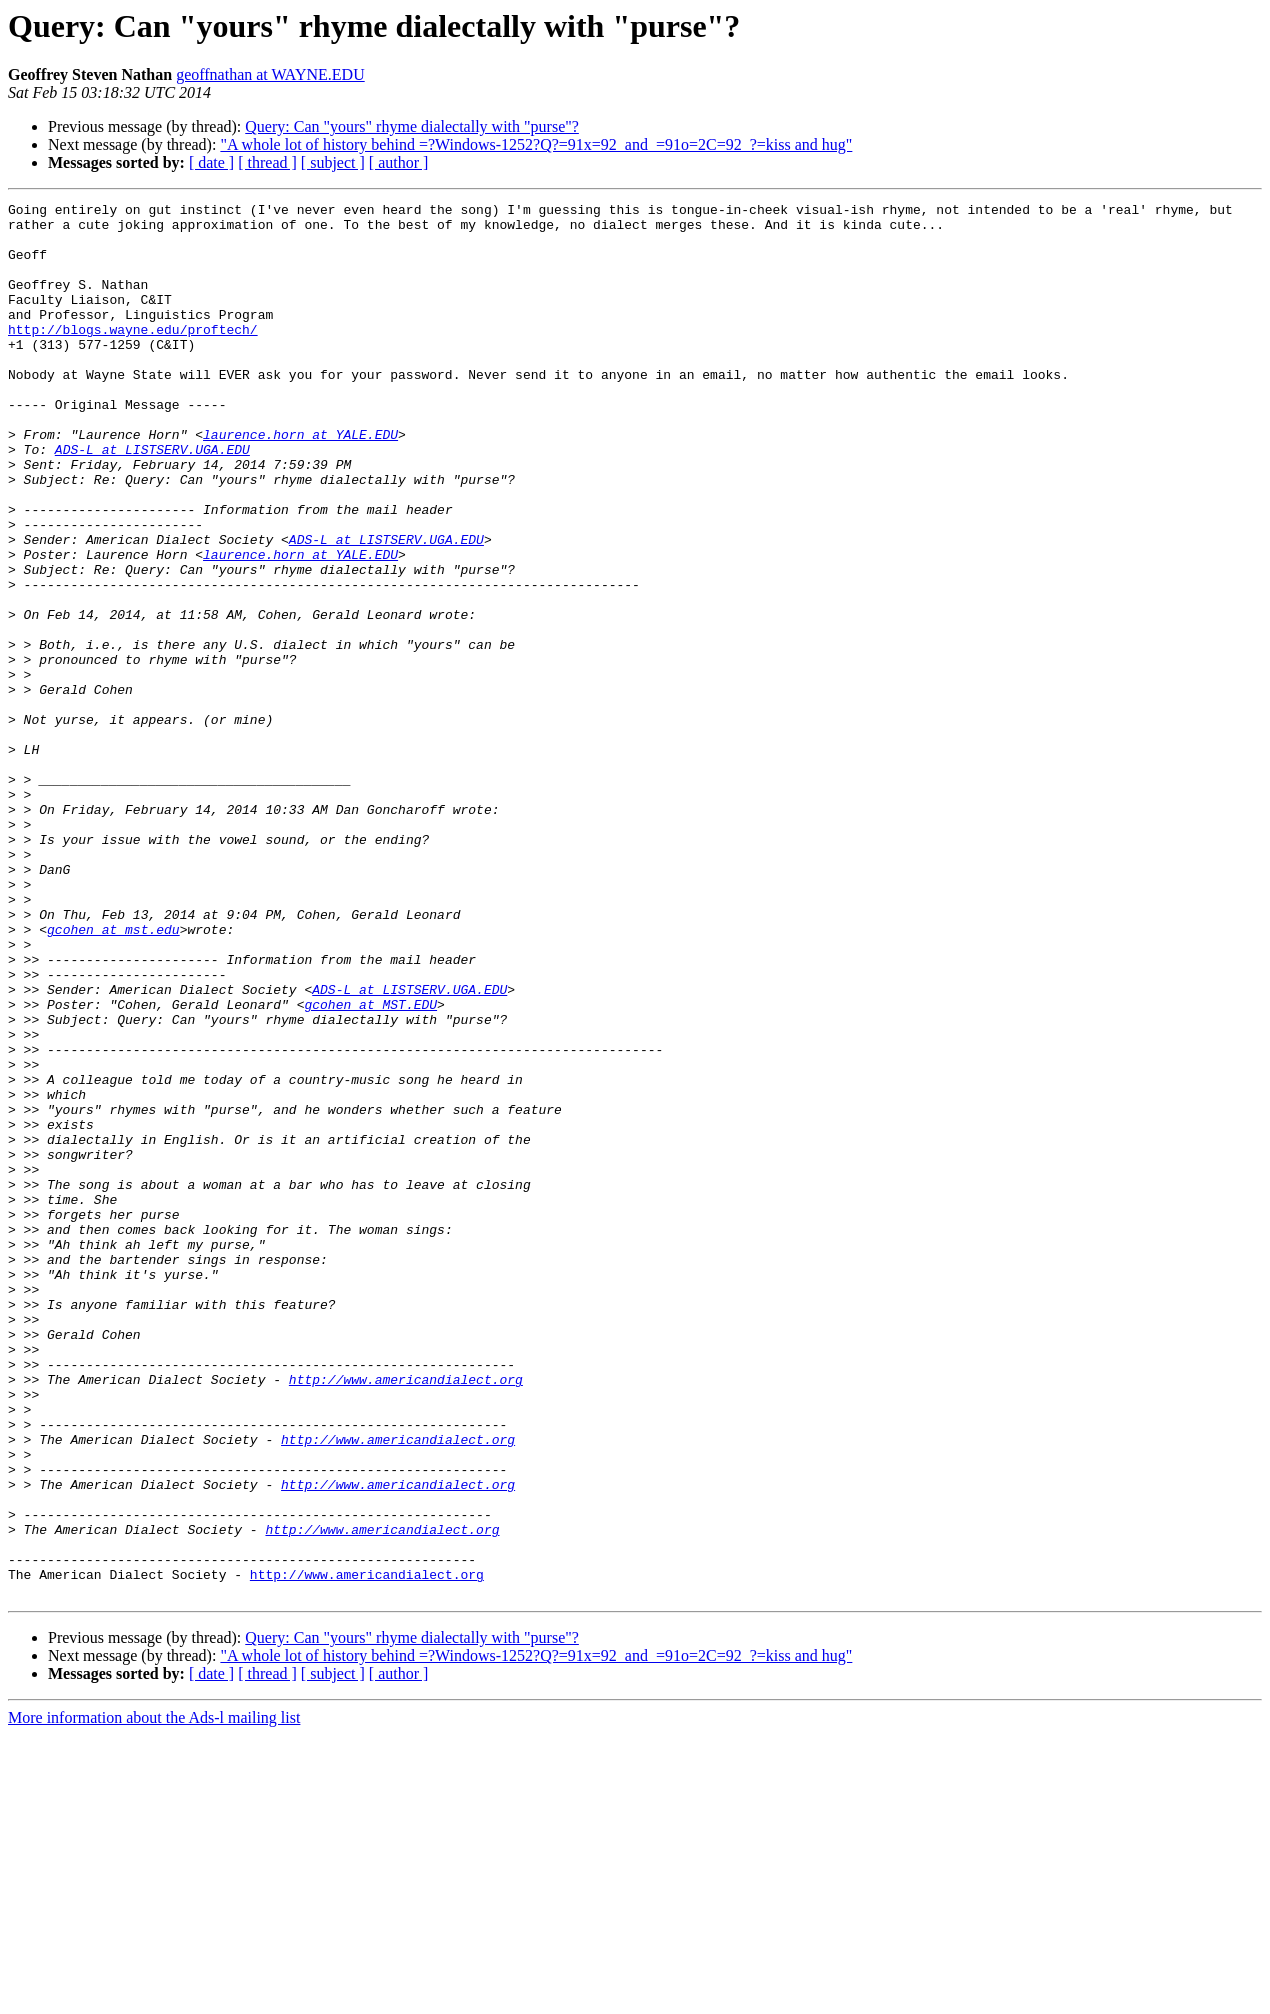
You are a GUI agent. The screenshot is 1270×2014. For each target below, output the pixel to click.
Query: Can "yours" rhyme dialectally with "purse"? (412, 126)
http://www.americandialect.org (406, 1616)
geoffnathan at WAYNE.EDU (270, 74)
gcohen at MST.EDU (370, 1166)
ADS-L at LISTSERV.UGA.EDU (152, 500)
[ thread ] (267, 162)
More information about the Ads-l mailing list (154, 1996)
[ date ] (211, 162)
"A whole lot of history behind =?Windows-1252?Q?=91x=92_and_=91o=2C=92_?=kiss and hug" (536, 144)
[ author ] (399, 162)
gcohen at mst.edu (113, 1076)
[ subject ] (333, 162)
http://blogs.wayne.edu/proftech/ (133, 356)
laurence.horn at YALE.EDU (300, 482)
